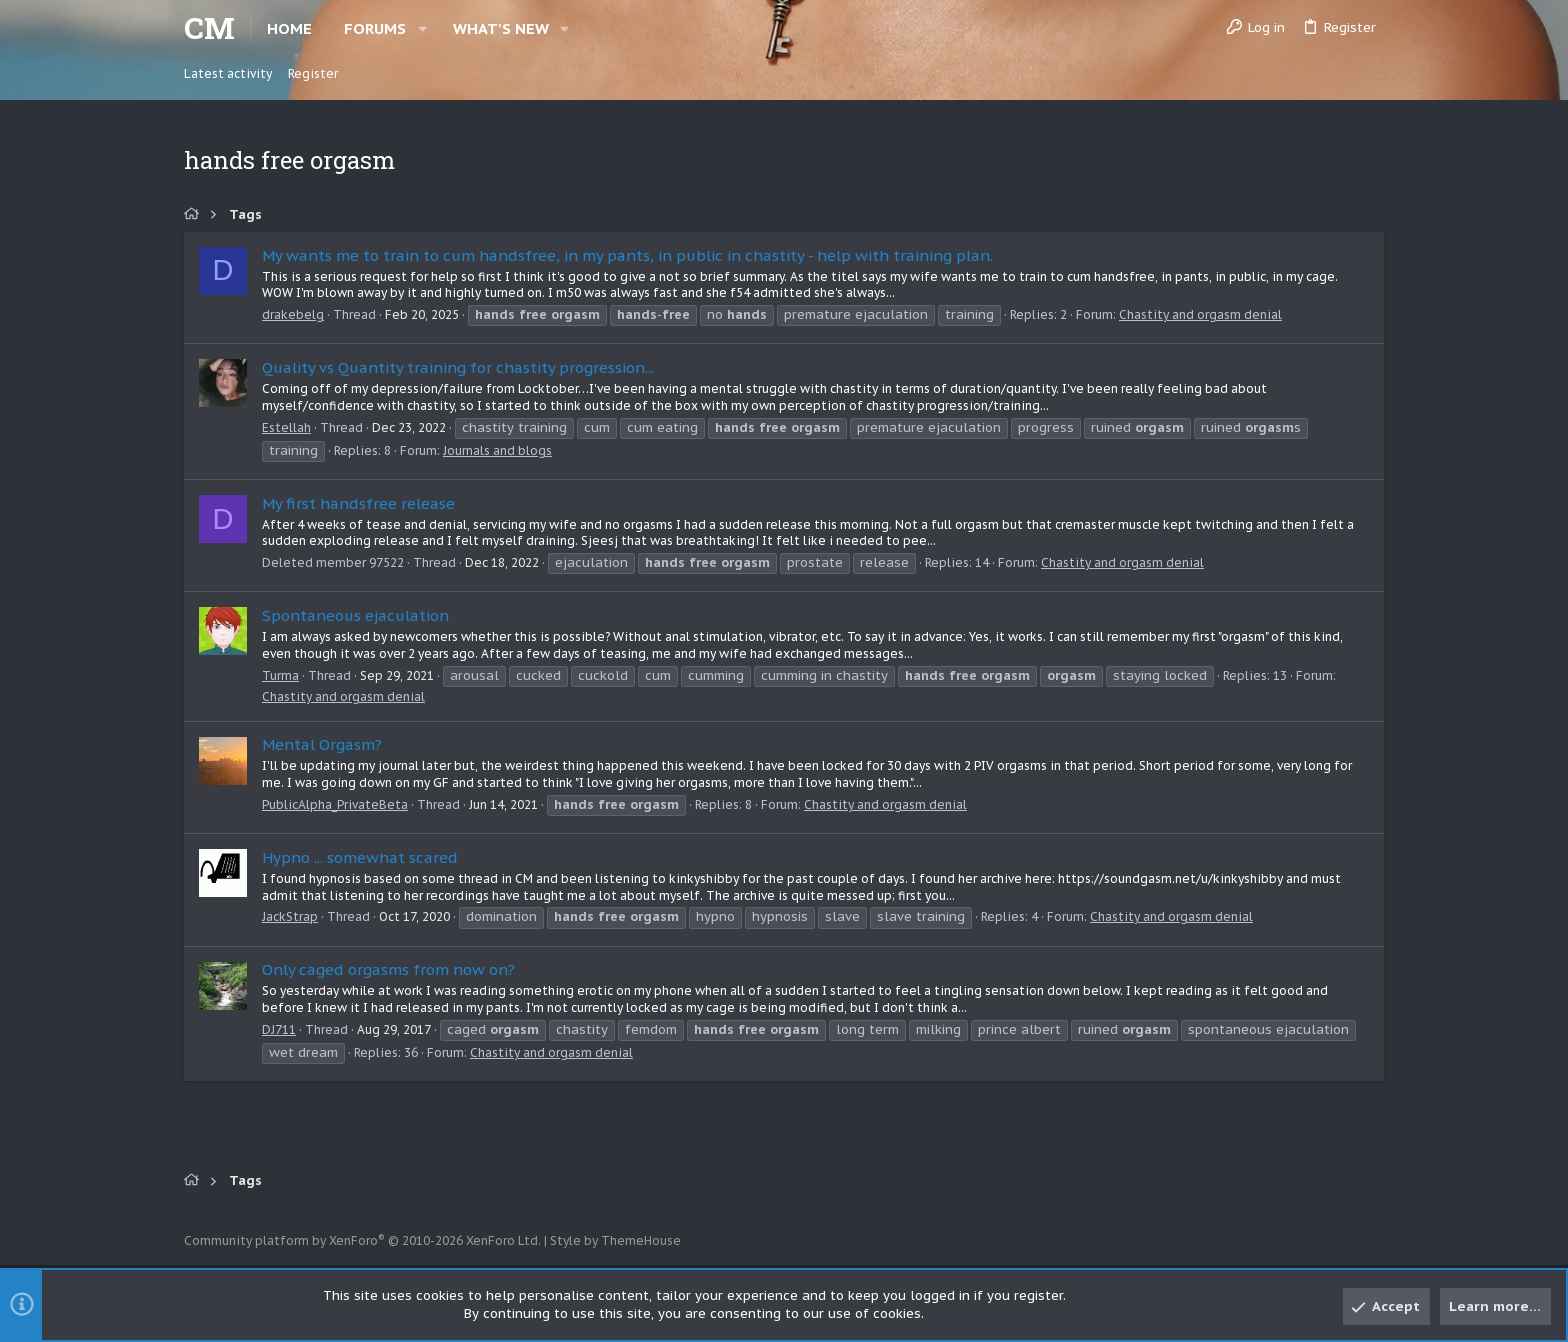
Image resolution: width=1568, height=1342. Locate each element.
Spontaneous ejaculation (355, 615)
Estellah (286, 427)
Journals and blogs (497, 450)
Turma (280, 675)
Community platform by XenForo (362, 1240)
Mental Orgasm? (322, 744)
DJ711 (279, 1029)
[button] (422, 28)
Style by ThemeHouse (615, 1240)
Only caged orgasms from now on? (388, 969)
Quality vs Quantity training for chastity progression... (458, 367)
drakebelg (293, 314)
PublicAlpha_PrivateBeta (335, 804)
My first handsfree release (358, 503)
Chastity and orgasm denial (1200, 314)
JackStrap (290, 916)
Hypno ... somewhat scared (360, 857)
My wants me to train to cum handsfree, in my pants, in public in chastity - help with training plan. (627, 255)
